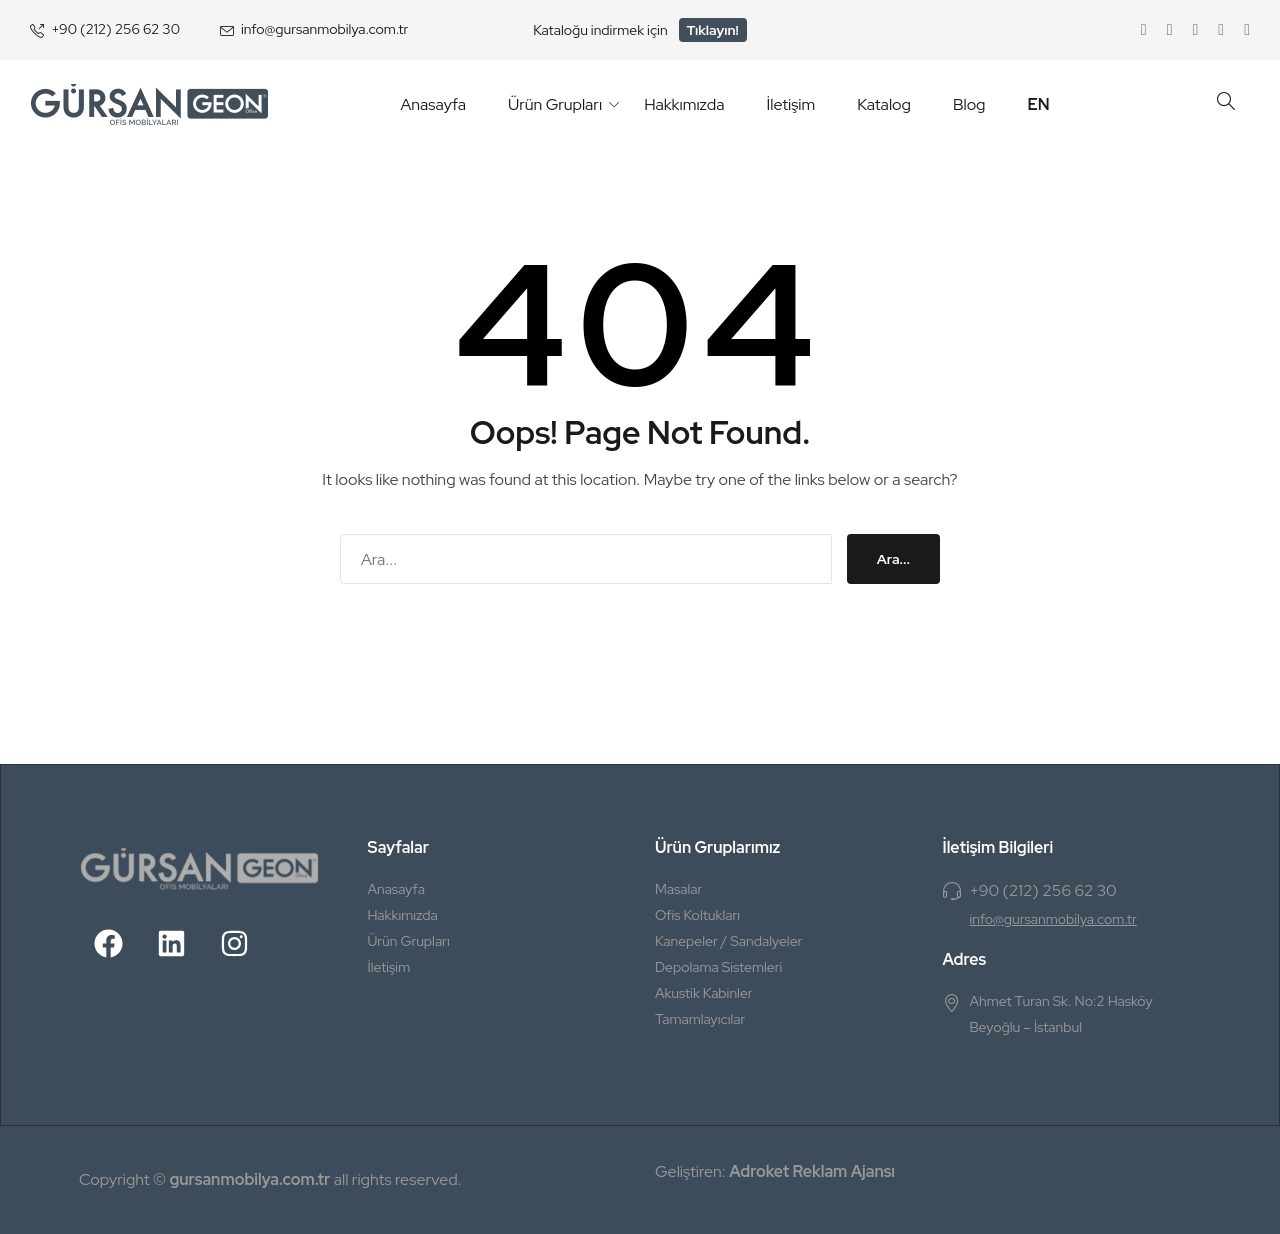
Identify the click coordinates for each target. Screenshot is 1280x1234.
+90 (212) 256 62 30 (115, 29)
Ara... (893, 559)
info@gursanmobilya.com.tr (324, 29)
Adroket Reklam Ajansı (812, 1171)
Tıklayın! (713, 30)
